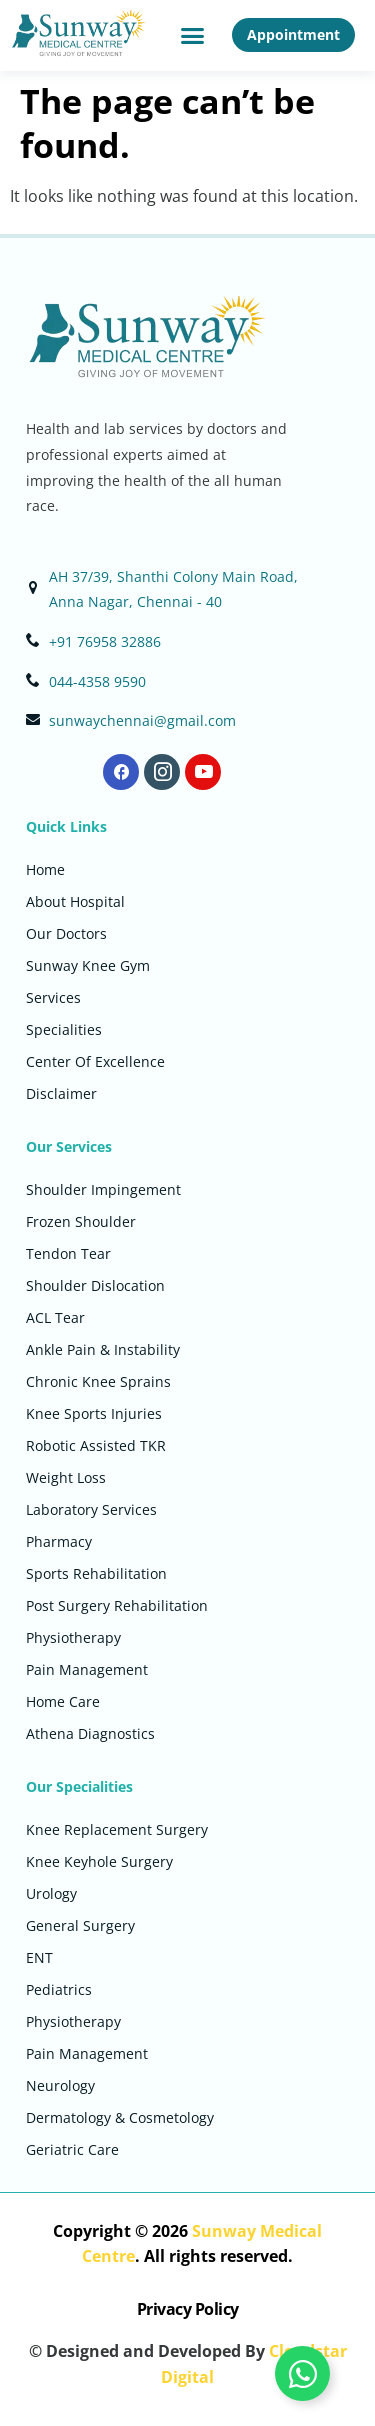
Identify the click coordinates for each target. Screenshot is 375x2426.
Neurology (60, 2085)
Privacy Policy (188, 2309)
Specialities (64, 1029)
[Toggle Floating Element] (302, 2373)
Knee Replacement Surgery (117, 1829)
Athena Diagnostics (90, 1733)
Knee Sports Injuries (94, 1413)
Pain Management (87, 1669)
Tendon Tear (68, 1253)
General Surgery (80, 1925)
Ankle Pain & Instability (103, 1349)
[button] (192, 36)
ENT (39, 1957)
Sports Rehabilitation (96, 1573)
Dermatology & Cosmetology (120, 2117)
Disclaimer (61, 1093)
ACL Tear (55, 1317)
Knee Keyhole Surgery (99, 1861)
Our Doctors (66, 933)
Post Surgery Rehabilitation (117, 1605)
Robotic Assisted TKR (96, 1445)
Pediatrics (59, 1989)
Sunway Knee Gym (88, 965)
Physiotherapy (73, 1637)
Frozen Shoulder (81, 1221)
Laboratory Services (91, 1509)
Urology (51, 1893)
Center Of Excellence (95, 1061)
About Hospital (75, 901)
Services (53, 997)
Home (45, 869)
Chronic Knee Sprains (98, 1381)
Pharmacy (59, 1541)
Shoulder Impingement (103, 1189)
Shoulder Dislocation (95, 1285)
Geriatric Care (72, 2149)
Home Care (63, 1701)
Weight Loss (66, 1477)
